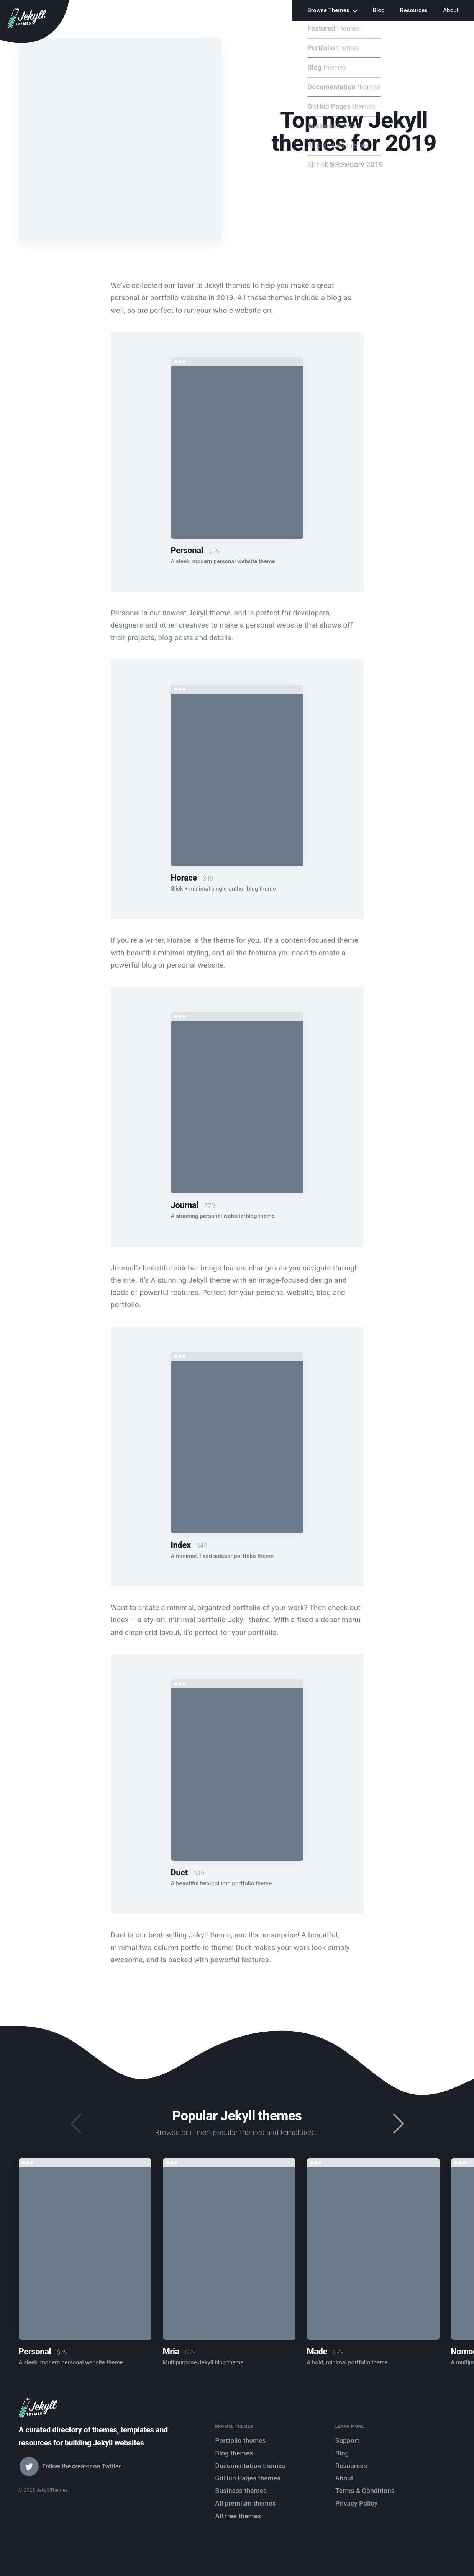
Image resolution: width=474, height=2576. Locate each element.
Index (181, 1545)
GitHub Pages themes (248, 2478)
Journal (184, 1205)
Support (347, 2440)
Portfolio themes (240, 2440)
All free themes (238, 2516)
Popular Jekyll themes (237, 2116)
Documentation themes (250, 2466)
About (451, 10)
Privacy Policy (356, 2503)
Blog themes (234, 2453)
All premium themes (245, 2503)
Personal (187, 550)
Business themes (241, 2490)
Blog (379, 10)
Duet (179, 1872)
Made (317, 2351)
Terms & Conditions (365, 2490)
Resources (414, 10)
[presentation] (398, 2124)
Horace (184, 878)
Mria (171, 2351)
